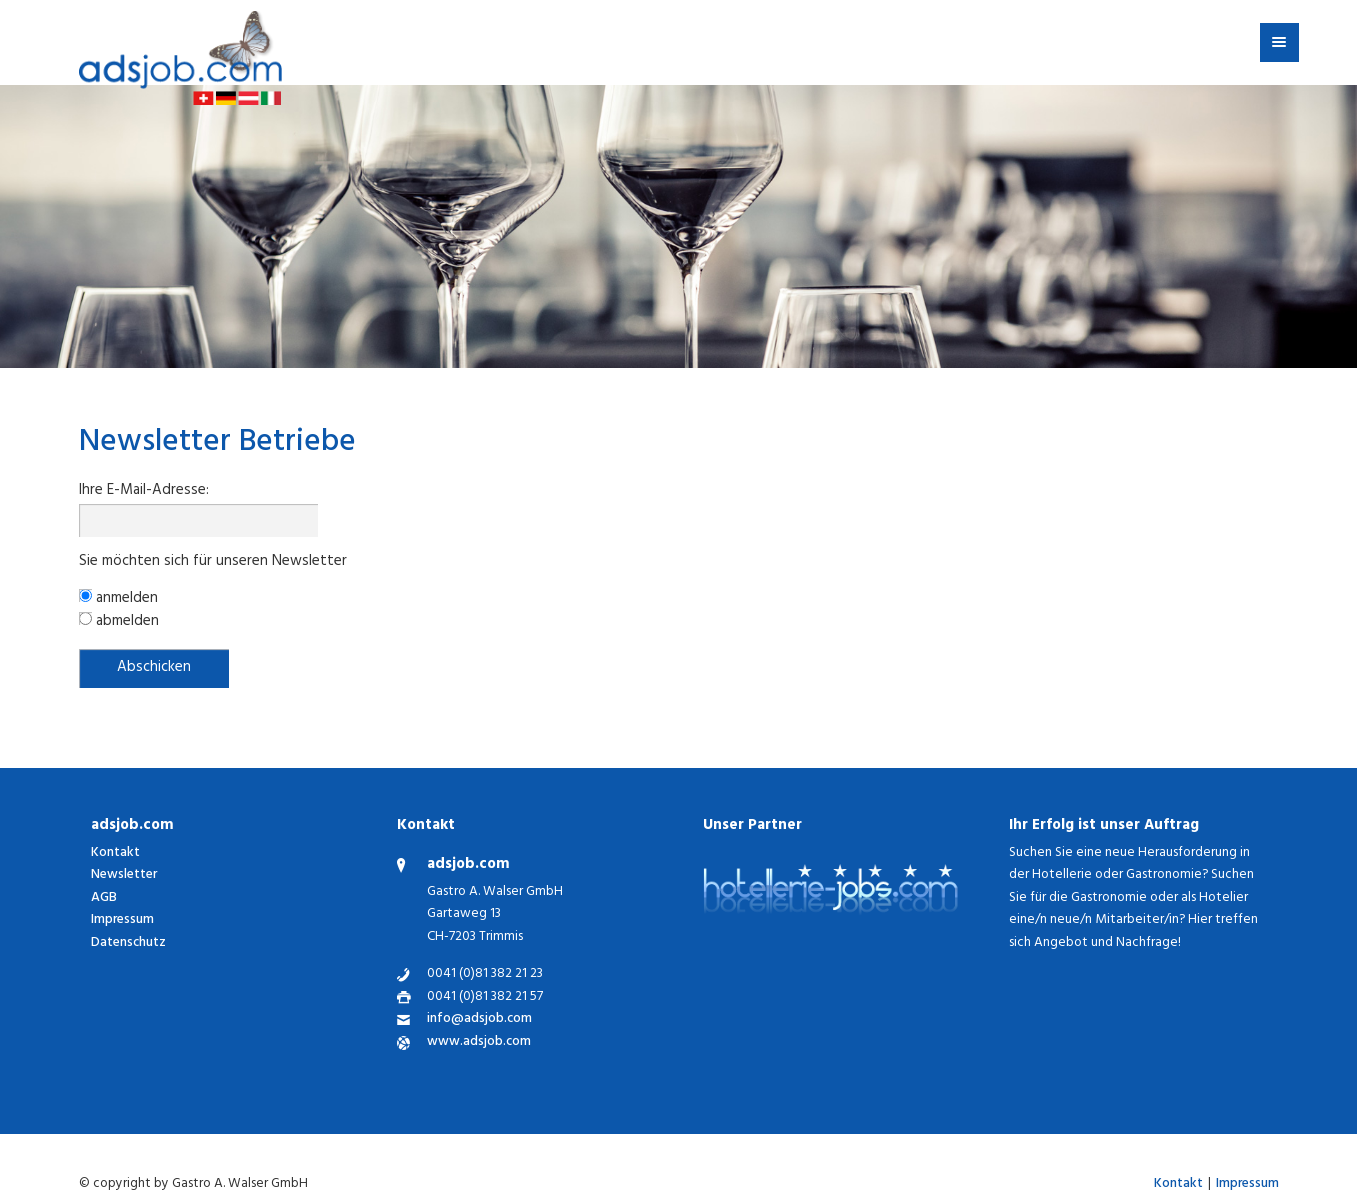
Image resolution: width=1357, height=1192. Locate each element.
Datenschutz (128, 943)
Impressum (122, 920)
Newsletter (124, 875)
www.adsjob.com (479, 1043)
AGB (104, 898)
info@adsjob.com (479, 1020)
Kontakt (115, 853)
